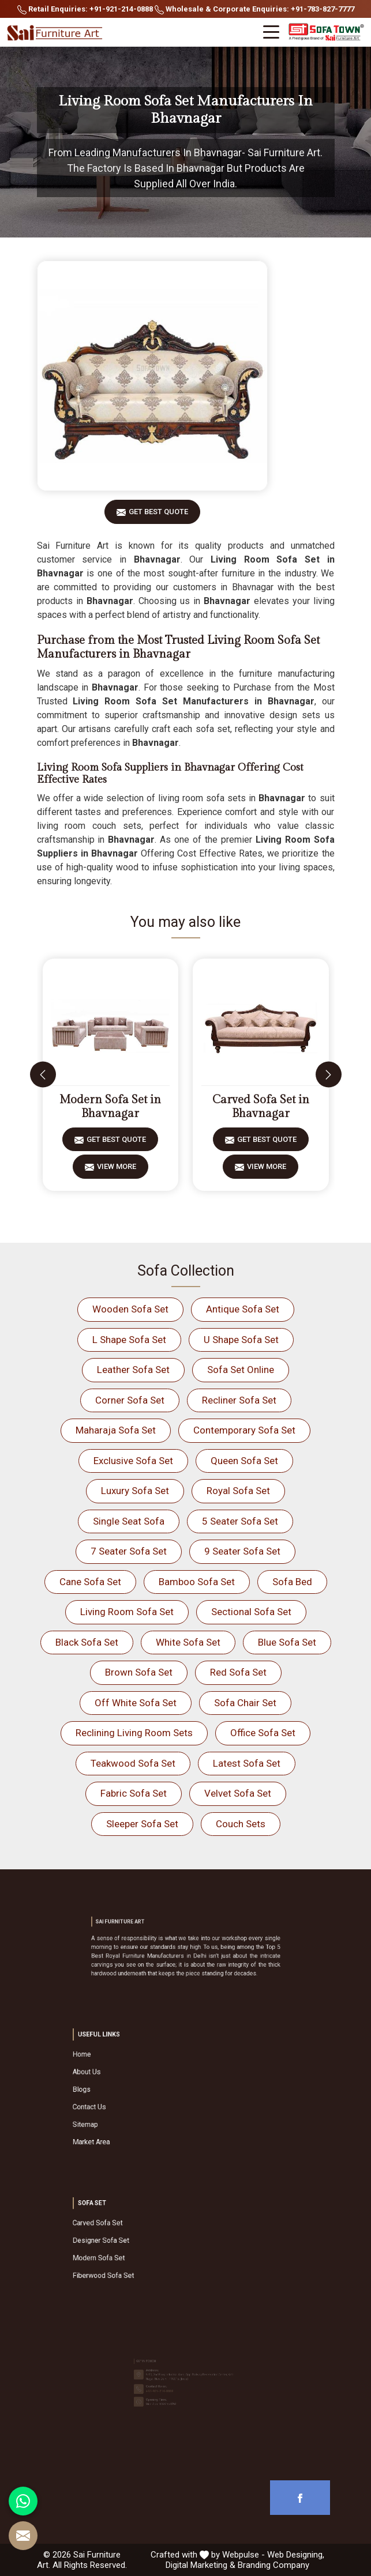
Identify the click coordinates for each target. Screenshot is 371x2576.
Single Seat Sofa (128, 1521)
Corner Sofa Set (129, 1400)
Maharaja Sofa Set (116, 1430)
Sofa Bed (292, 1581)
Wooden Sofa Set (130, 1309)
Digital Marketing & (200, 2565)
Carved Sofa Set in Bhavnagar (260, 1107)
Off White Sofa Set (136, 1702)
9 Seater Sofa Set (242, 1551)
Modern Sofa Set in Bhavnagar (110, 1107)
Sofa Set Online (240, 1369)
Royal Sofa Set (238, 1490)
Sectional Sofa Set (251, 1611)
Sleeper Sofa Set (142, 1824)
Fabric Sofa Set (133, 1793)
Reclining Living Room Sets (134, 1732)
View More (116, 1170)
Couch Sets (240, 1824)
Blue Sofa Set (287, 1642)
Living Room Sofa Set (127, 1611)
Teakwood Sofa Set (133, 1763)
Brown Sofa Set (139, 1672)
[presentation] (43, 1075)
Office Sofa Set (262, 1732)
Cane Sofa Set (90, 1581)
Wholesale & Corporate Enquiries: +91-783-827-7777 (254, 9)
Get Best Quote (158, 515)
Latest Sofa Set (246, 1763)
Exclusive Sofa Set (133, 1460)
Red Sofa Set (238, 1672)
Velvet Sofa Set (237, 1793)
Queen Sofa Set (244, 1460)
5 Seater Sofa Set (240, 1521)
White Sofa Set (188, 1642)
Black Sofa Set (86, 1642)
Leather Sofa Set (133, 1369)
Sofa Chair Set (245, 1702)
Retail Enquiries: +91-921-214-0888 (85, 9)
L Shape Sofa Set (129, 1339)
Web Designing (295, 2554)
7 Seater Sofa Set (129, 1551)
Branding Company (273, 2565)
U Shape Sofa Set (241, 1339)
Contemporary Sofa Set (244, 1430)
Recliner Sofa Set (239, 1400)
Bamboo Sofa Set (197, 1581)
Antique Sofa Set (242, 1309)
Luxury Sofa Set (135, 1490)
